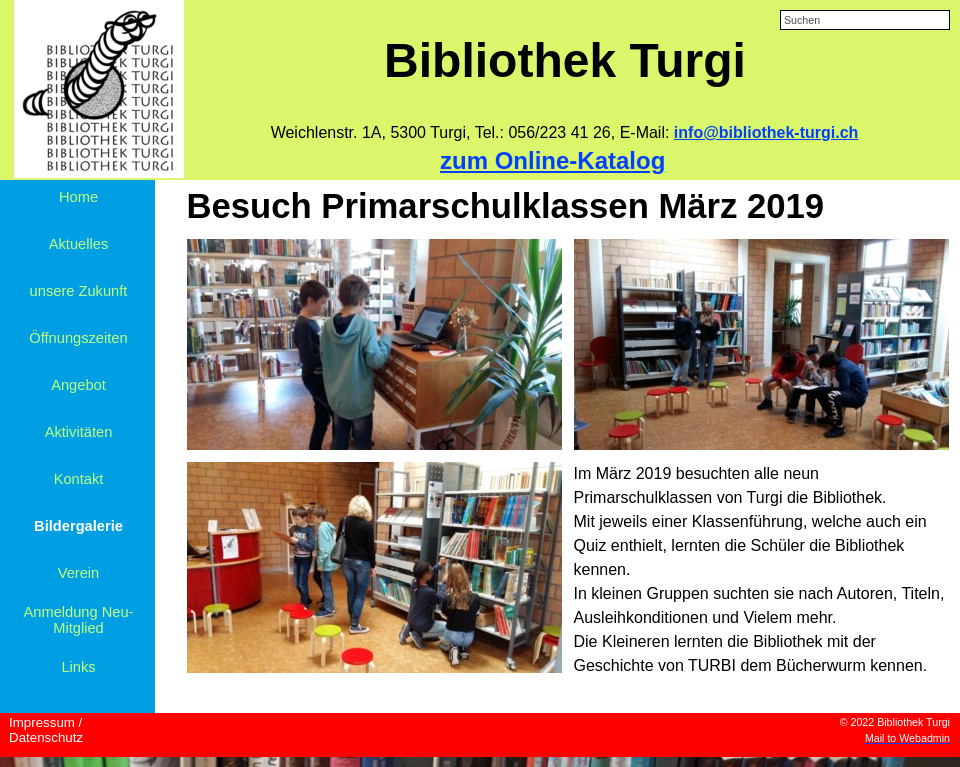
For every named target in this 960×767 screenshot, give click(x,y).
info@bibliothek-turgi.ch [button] (766, 132)
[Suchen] (865, 20)
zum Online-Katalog (552, 160)
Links (78, 667)
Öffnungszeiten (78, 338)
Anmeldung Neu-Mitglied (79, 620)
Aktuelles (78, 244)
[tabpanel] (564, 133)
